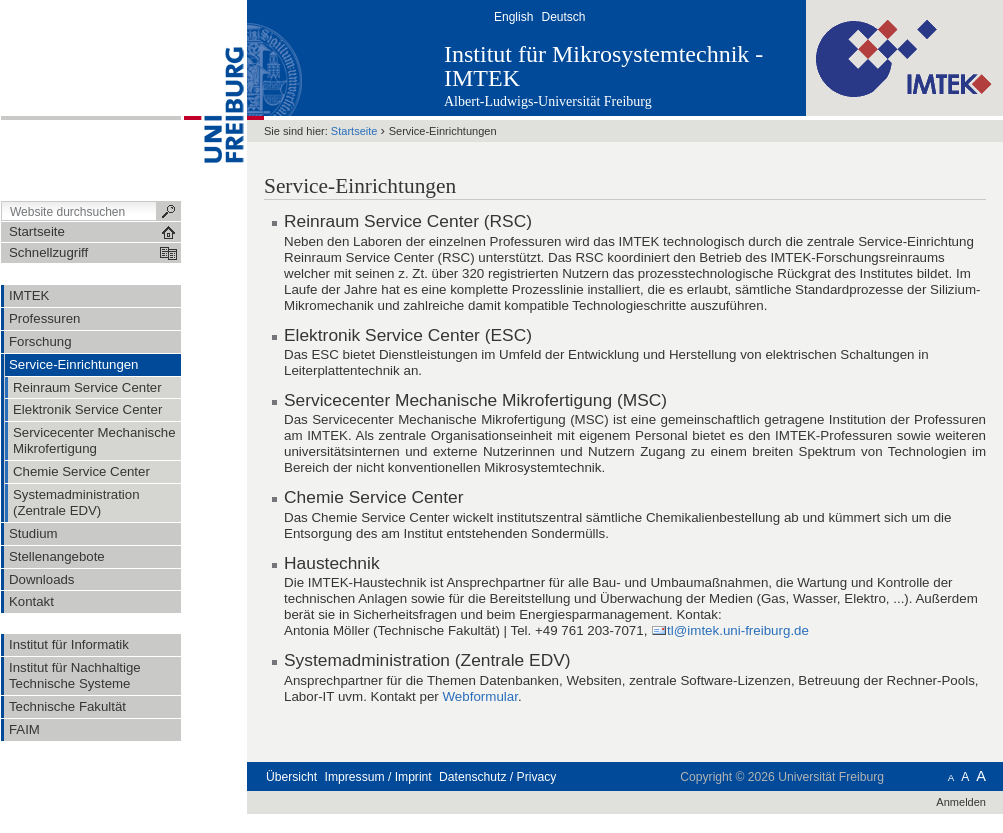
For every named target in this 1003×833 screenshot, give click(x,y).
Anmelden (961, 802)
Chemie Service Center (373, 497)
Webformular (480, 696)
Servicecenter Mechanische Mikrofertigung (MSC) (475, 400)
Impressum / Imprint (378, 777)
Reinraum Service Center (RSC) (408, 221)
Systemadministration (367, 660)
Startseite (354, 131)
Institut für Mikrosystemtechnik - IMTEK (603, 66)
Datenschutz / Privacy (497, 777)
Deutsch (563, 17)
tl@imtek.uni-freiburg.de (738, 630)
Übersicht (291, 777)
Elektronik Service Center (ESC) (408, 335)
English (513, 17)
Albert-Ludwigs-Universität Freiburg (548, 101)
